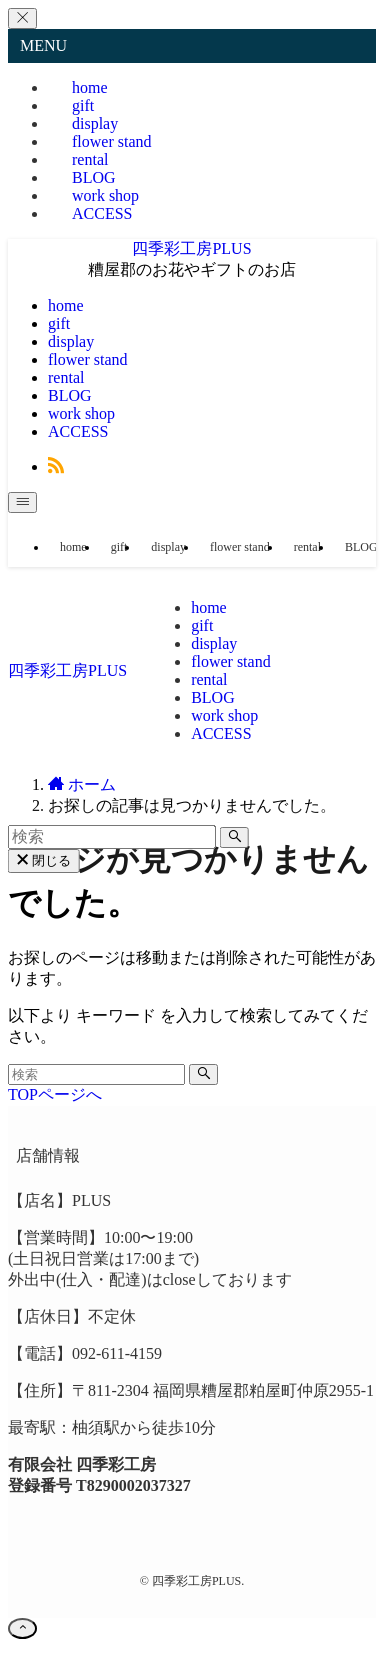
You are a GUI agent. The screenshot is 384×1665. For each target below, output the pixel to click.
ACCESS (102, 213)
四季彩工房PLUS (191, 248)
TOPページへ (55, 1094)
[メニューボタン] (22, 502)
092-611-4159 (117, 1353)
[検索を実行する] (203, 1074)
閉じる (44, 860)
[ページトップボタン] (22, 1628)
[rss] (56, 466)
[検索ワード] (96, 1074)
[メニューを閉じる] (22, 18)
